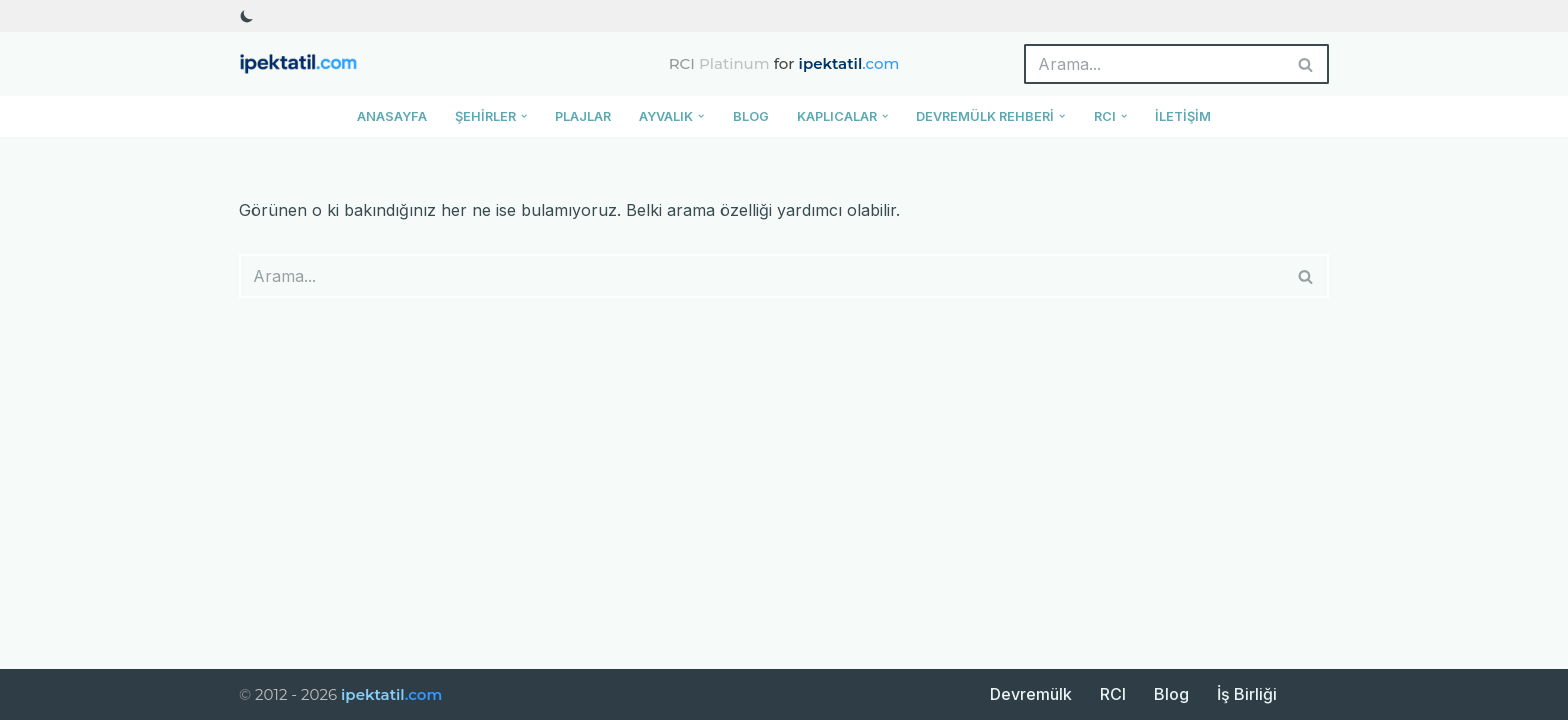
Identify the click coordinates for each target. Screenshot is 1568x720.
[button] (524, 116)
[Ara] (1154, 64)
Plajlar (583, 116)
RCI (1113, 694)
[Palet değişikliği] (247, 16)
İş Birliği (1247, 694)
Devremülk (1031, 694)
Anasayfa (392, 116)
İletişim (1183, 116)
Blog (751, 116)
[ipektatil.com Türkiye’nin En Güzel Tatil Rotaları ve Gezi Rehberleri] (304, 64)
